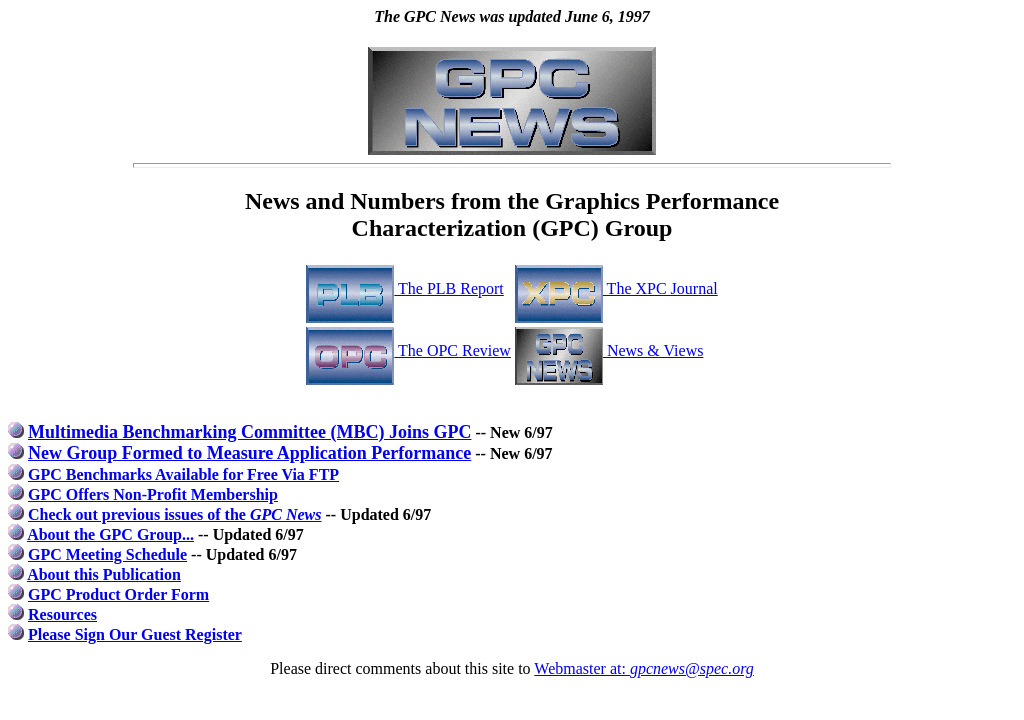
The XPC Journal (616, 288)
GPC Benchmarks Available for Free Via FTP (183, 474)
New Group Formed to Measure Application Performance (249, 453)
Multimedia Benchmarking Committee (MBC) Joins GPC (249, 432)
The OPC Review (408, 350)
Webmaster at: (643, 668)
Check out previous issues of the (175, 514)
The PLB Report (404, 288)
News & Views (609, 350)
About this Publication (104, 574)
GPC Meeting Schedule (107, 554)
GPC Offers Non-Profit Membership (153, 494)
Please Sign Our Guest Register (135, 634)
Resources (62, 614)
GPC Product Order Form (118, 594)
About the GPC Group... (110, 534)
